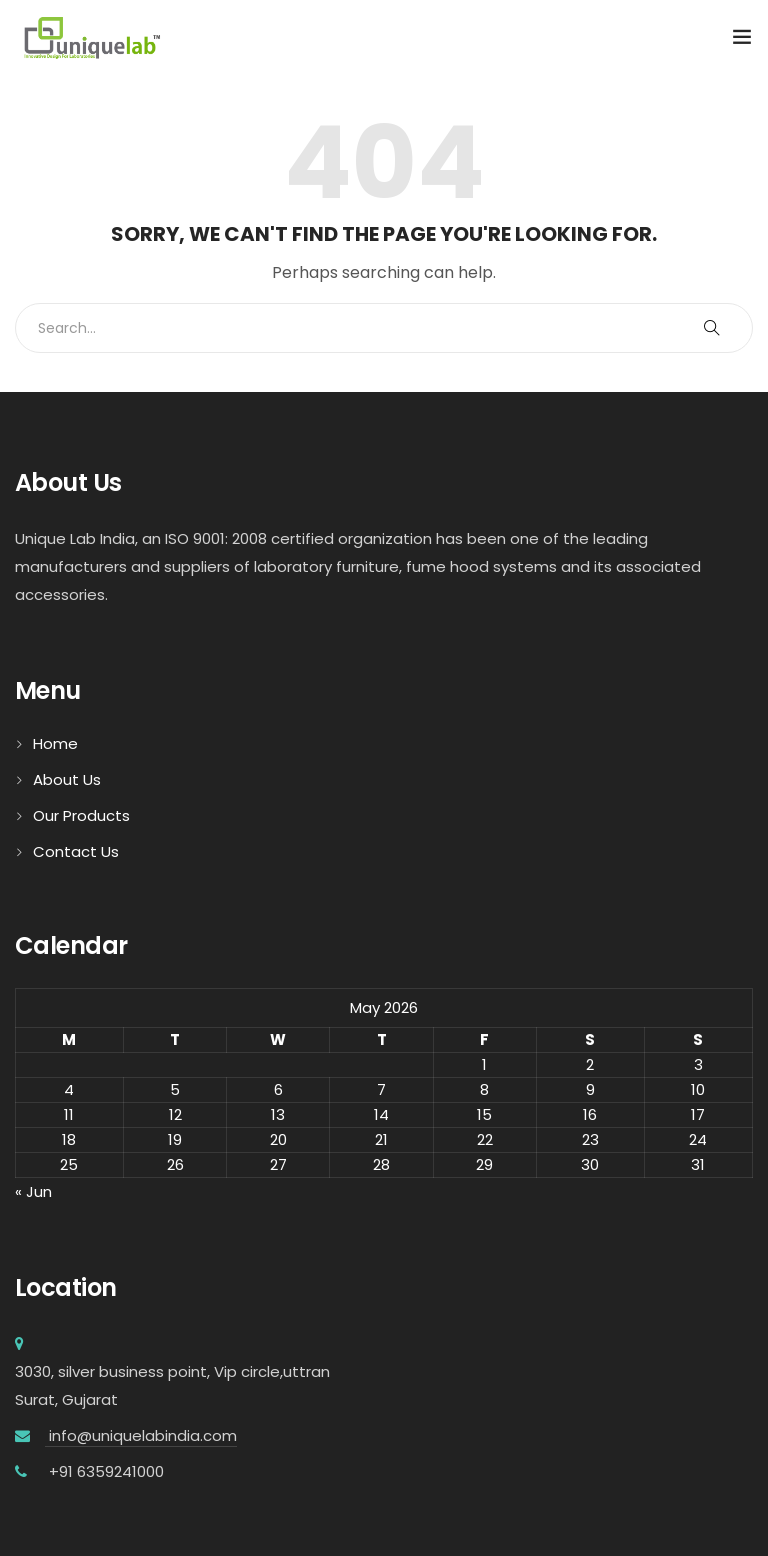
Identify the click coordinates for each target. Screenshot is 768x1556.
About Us (67, 779)
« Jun (33, 1191)
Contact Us (76, 851)
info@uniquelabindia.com (141, 1435)
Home (55, 743)
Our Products (81, 815)
